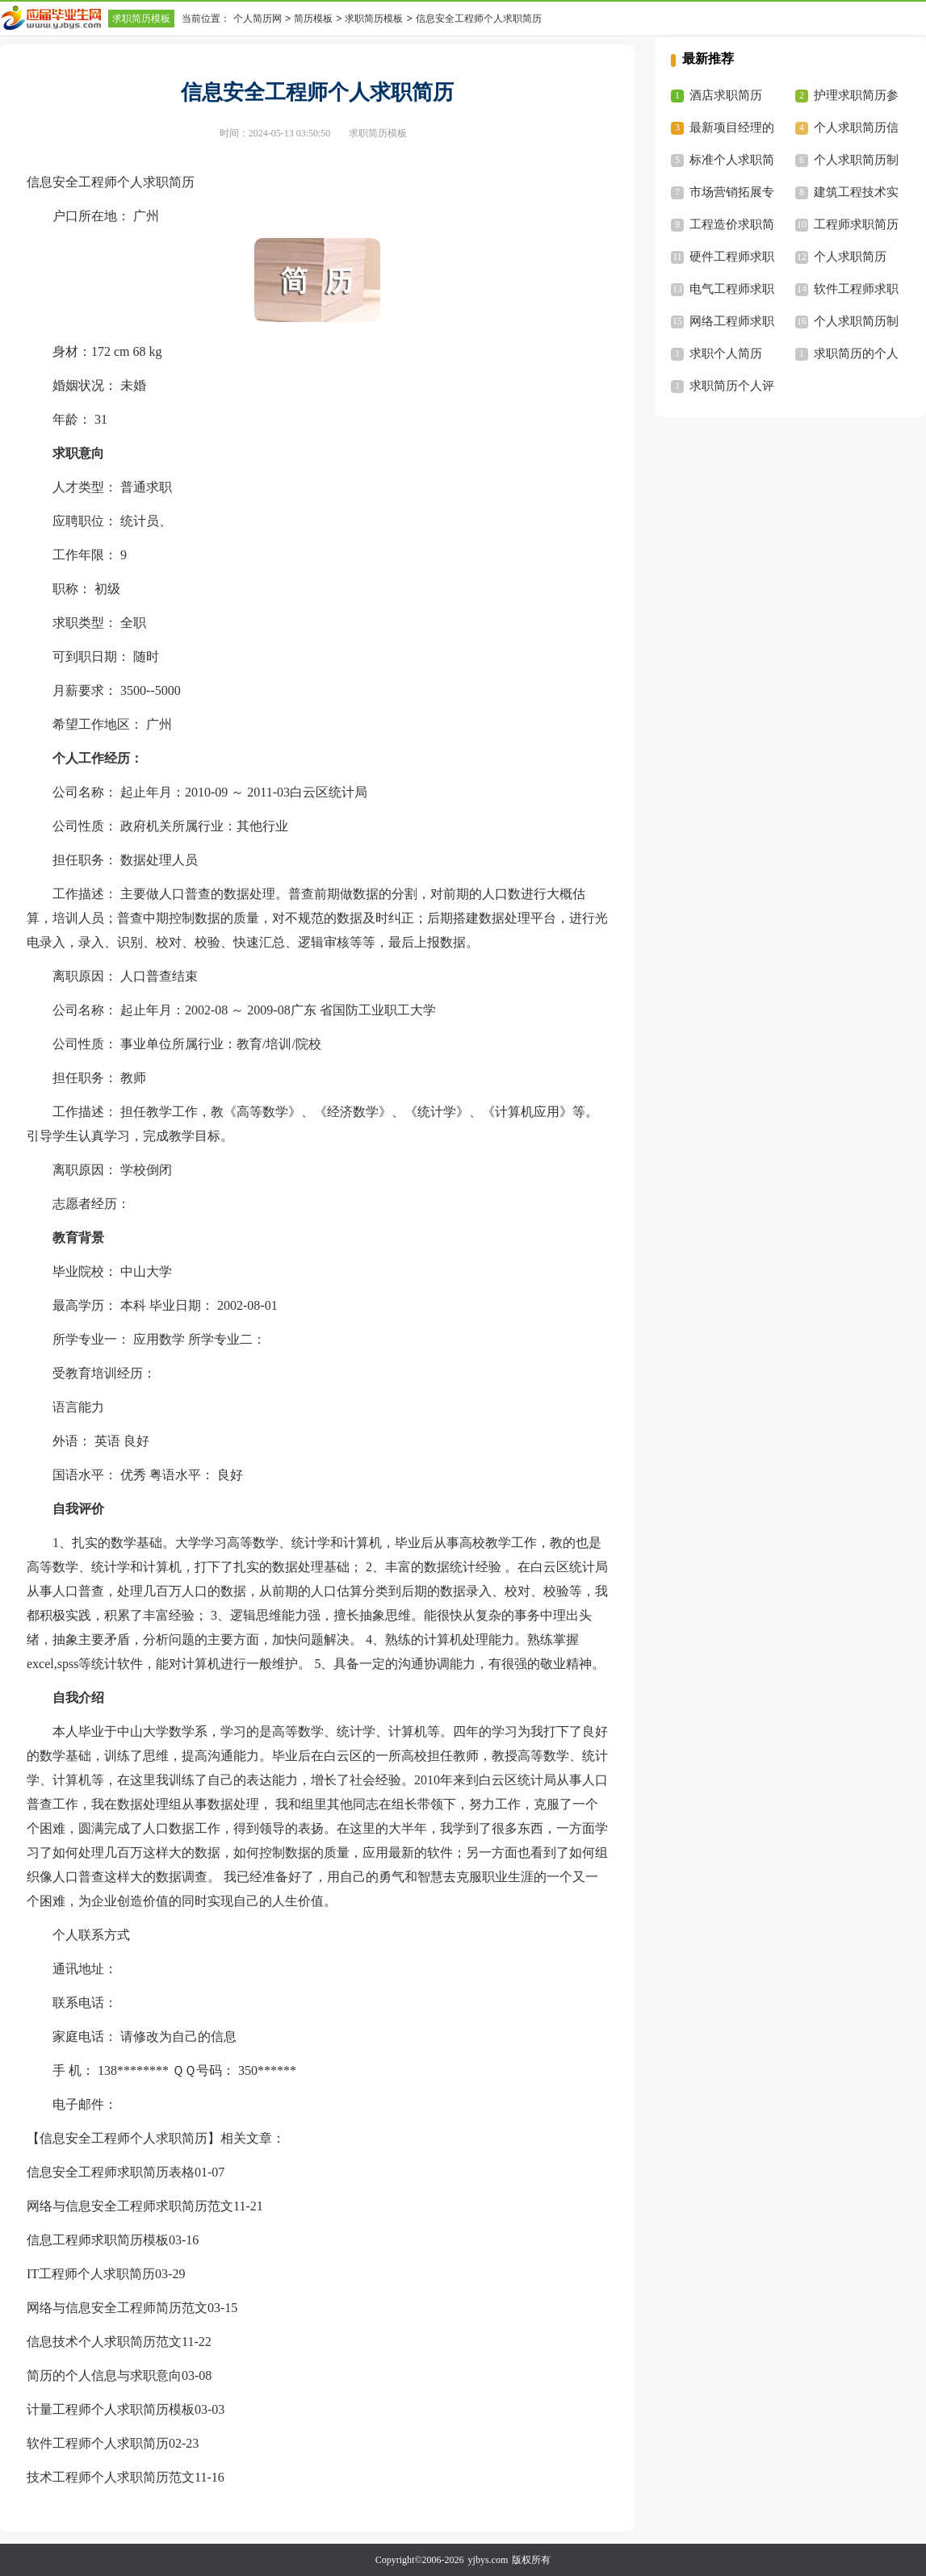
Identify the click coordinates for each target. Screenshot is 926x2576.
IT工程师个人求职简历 (91, 2274)
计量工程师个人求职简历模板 (111, 2409)
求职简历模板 (141, 18)
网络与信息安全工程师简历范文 (117, 2308)
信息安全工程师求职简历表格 (111, 2172)
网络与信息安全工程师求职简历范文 (130, 2206)
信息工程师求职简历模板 (98, 2240)
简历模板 (313, 18)
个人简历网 (257, 18)
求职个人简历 (725, 353)
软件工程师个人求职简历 (98, 2443)
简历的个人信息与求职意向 (104, 2375)
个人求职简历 (850, 256)
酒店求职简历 (725, 95)
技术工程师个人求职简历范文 (111, 2477)
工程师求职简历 (856, 224)
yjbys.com (488, 2560)
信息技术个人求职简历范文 (104, 2341)
